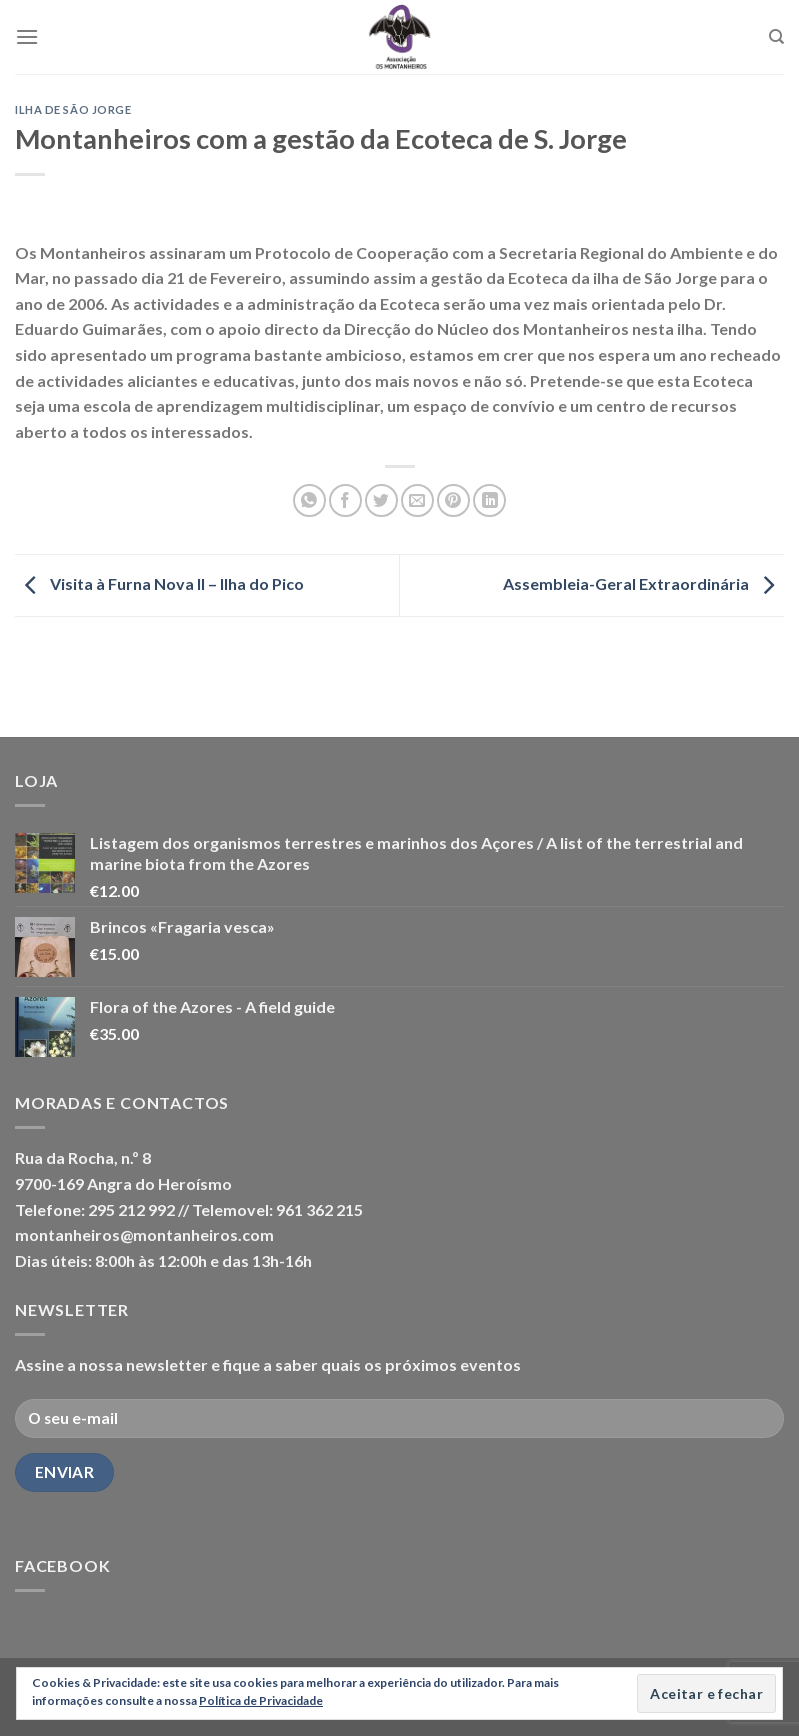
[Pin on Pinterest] (453, 500)
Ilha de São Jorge (73, 109)
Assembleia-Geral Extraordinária (643, 583)
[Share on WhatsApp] (309, 500)
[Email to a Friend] (417, 500)
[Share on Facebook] (345, 500)
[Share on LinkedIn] (489, 500)
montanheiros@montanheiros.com (144, 1234)
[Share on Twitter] (381, 500)
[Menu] (27, 36)
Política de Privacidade (261, 1700)
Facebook (62, 1565)
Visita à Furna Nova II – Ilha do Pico (159, 583)
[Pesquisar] (776, 37)
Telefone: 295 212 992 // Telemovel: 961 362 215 (189, 1209)
